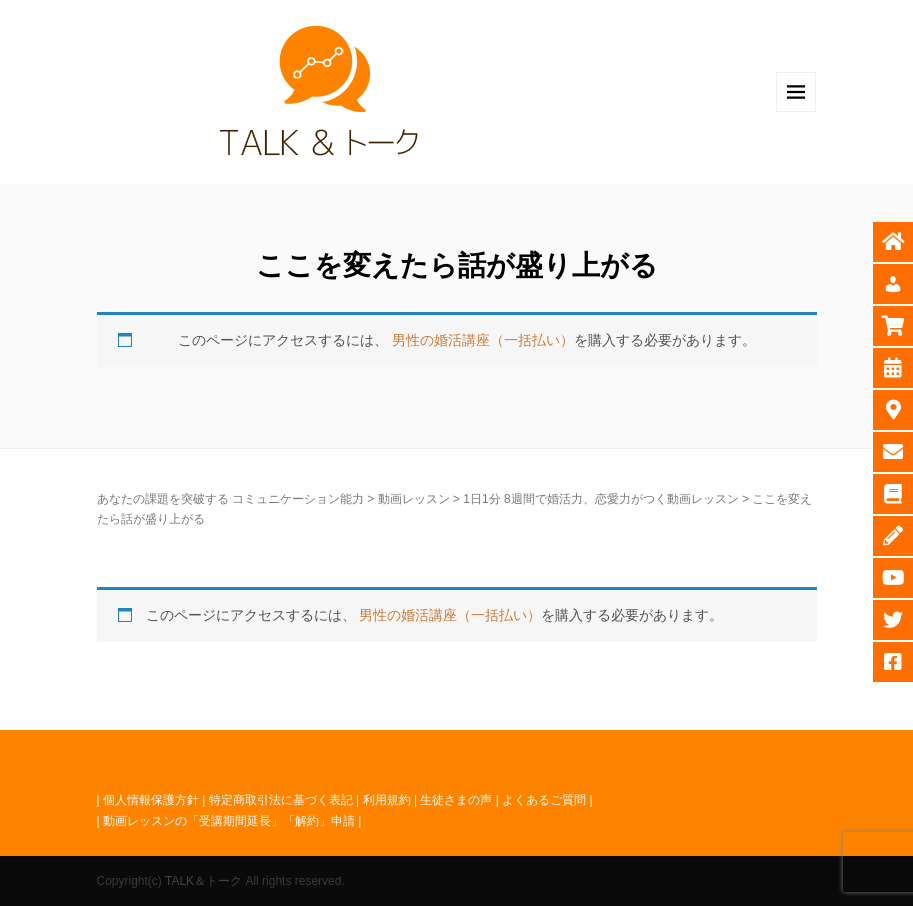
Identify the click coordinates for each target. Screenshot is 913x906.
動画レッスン (414, 499)
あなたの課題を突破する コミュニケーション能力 (230, 499)
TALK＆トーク (203, 881)
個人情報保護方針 (151, 800)
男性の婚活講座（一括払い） (483, 340)
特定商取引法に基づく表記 (281, 800)
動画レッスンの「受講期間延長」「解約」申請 (229, 821)
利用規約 (387, 800)
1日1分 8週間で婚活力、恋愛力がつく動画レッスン (600, 499)
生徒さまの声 (456, 800)
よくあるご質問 (544, 800)
